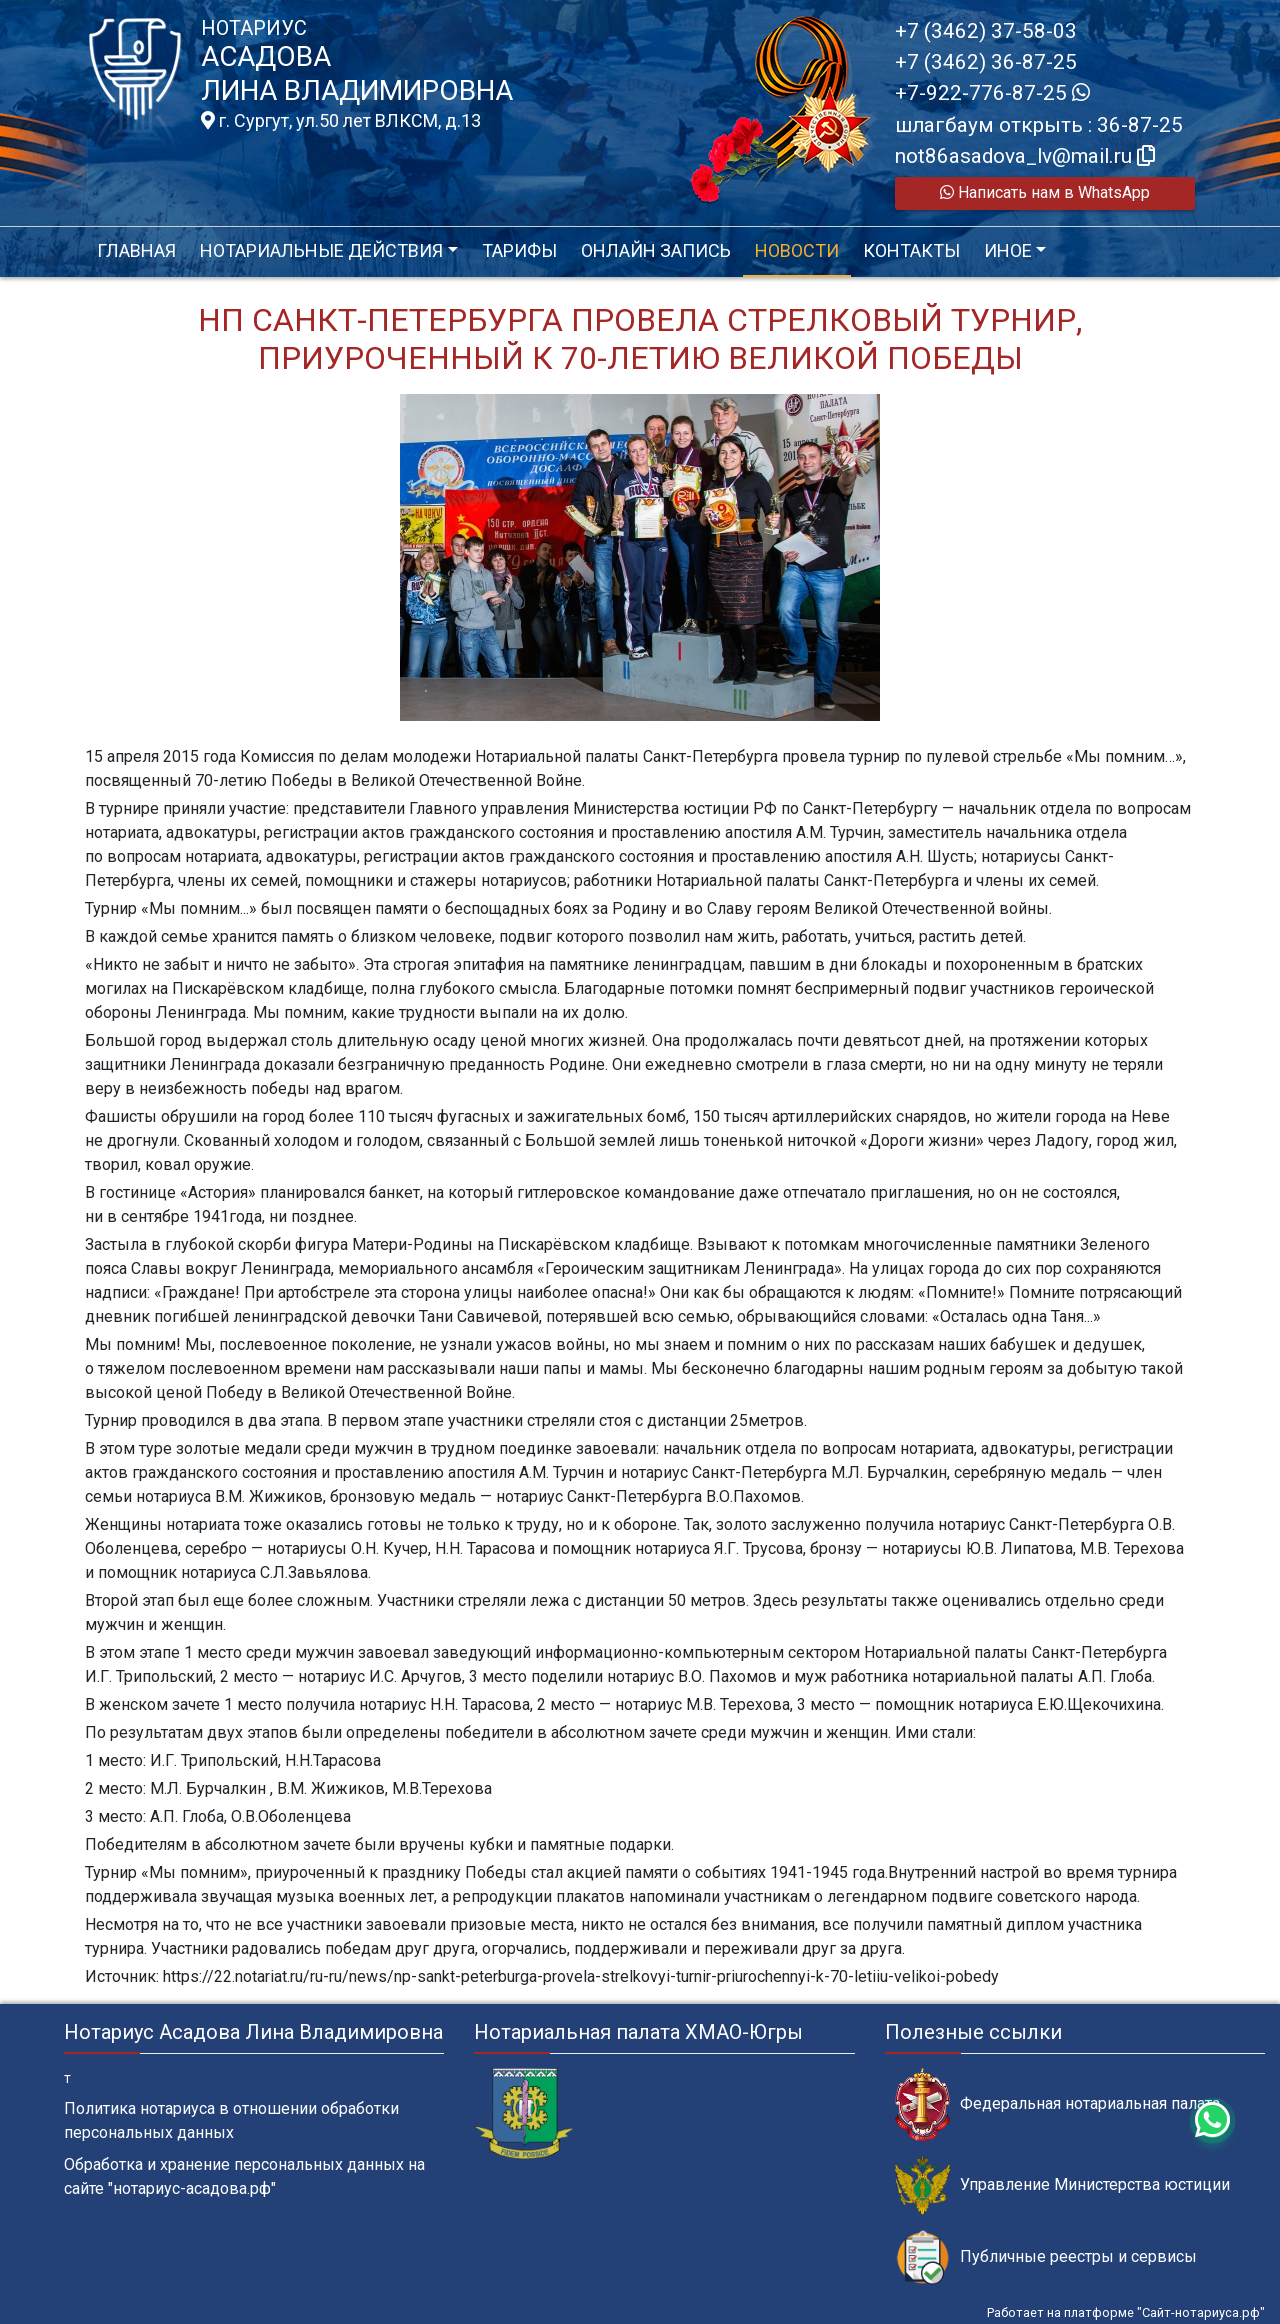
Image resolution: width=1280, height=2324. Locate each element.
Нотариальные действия (321, 250)
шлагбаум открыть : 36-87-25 (1039, 125)
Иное (1008, 250)
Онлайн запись (656, 250)
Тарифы (519, 250)
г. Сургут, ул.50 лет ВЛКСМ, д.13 (341, 121)
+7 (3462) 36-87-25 (986, 62)
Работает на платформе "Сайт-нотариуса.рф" (1126, 2312)
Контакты (911, 250)
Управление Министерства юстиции (1062, 2185)
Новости (797, 250)
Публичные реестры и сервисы (1046, 2257)
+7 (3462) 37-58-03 (986, 31)
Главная (136, 250)
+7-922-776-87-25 (992, 93)
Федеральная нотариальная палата (1057, 2104)
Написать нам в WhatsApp (1045, 192)
